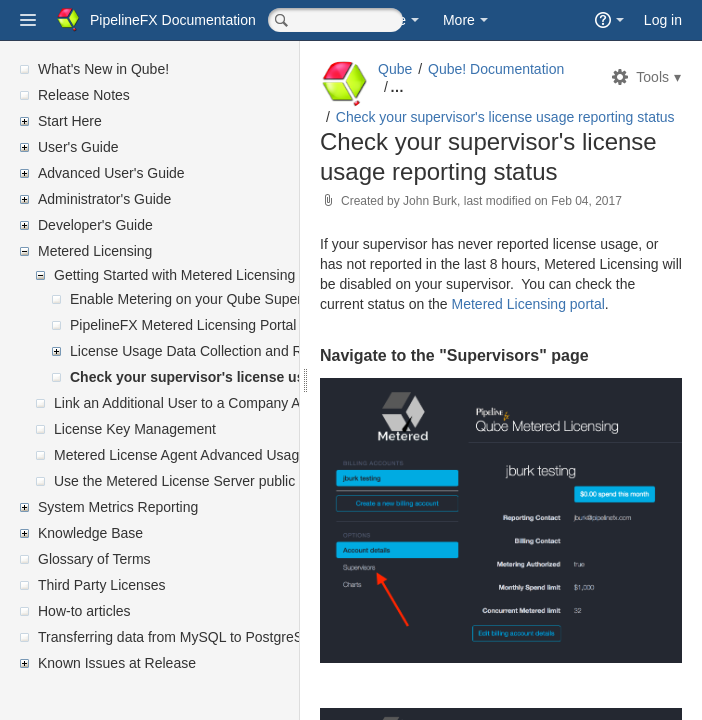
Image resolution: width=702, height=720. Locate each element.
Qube (395, 69)
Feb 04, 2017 (586, 201)
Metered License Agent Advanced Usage (180, 455)
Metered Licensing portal (528, 304)
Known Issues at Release (117, 663)
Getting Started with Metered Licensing (174, 275)
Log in (663, 20)
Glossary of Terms (94, 559)
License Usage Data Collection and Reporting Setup (232, 351)
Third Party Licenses (102, 585)
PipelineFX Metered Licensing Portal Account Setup (230, 325)
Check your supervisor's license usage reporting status (254, 377)
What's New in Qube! (103, 69)
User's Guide (78, 147)
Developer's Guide (95, 225)
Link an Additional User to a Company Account (198, 403)
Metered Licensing (95, 251)
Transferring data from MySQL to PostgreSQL (180, 637)
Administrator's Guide (104, 199)
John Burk (430, 201)
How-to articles (84, 611)
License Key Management (135, 429)
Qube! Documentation (496, 69)
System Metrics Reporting (118, 507)
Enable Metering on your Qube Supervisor (200, 299)
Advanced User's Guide (111, 173)
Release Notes (84, 95)
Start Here (70, 121)
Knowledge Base (90, 533)
